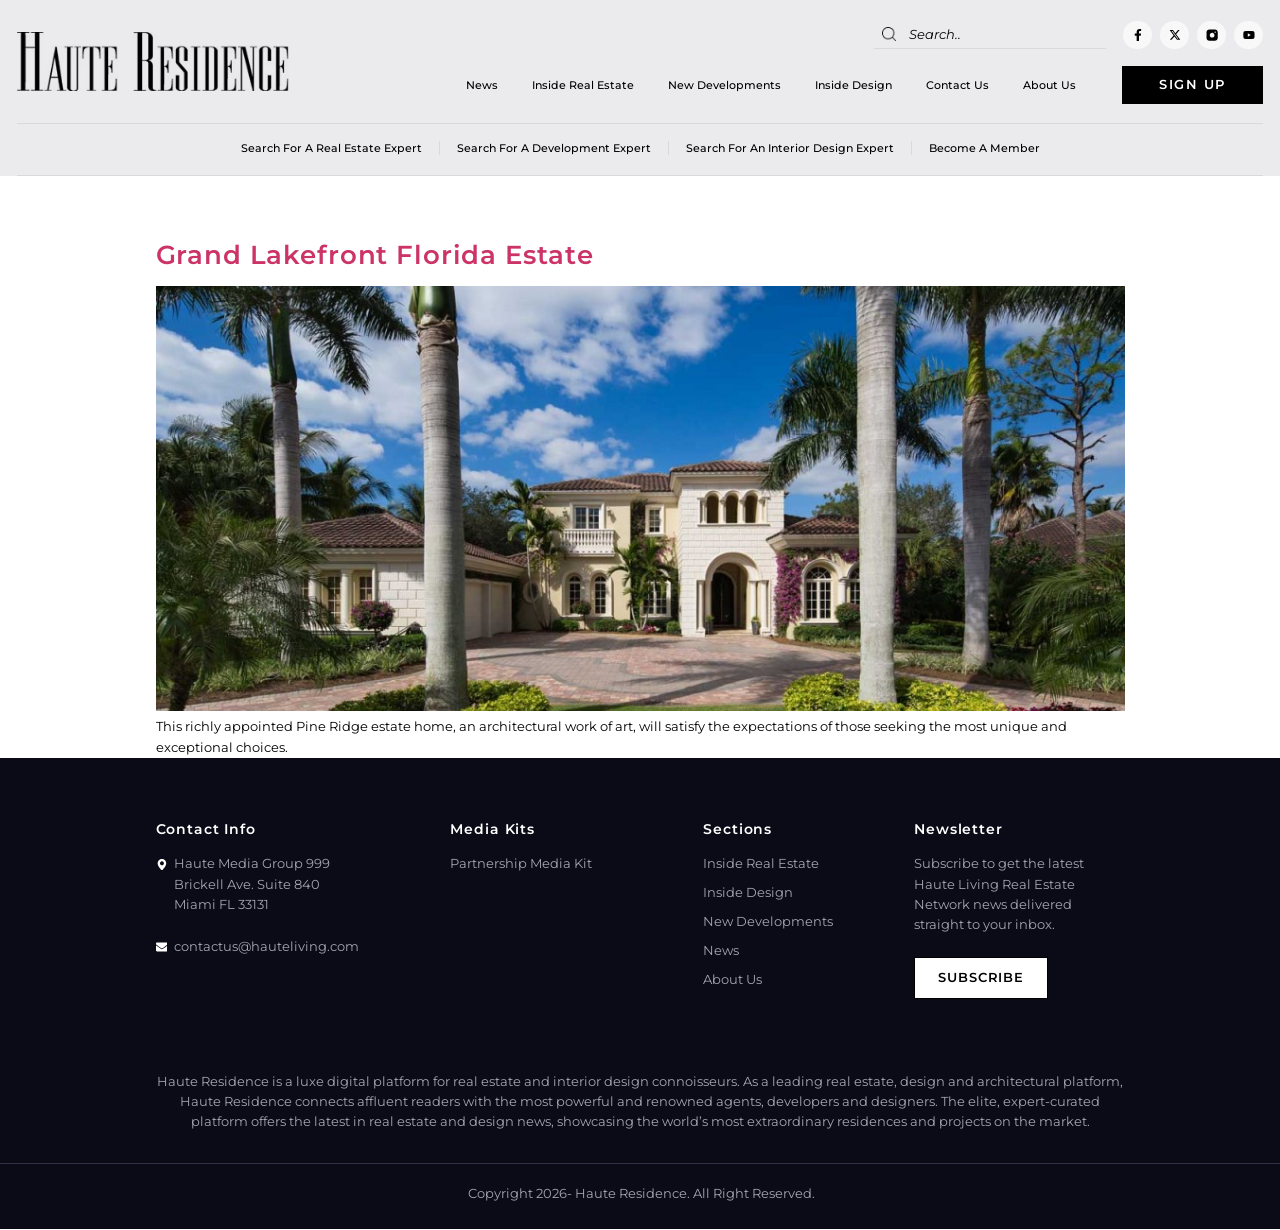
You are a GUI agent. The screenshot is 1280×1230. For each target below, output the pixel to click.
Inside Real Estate (578, 85)
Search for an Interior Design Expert (790, 149)
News (477, 85)
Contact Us (952, 85)
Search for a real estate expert (331, 149)
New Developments (719, 85)
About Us (1044, 85)
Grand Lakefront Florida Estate (375, 255)
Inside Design (848, 85)
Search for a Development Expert (554, 149)
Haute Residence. (632, 1194)
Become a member (984, 149)
